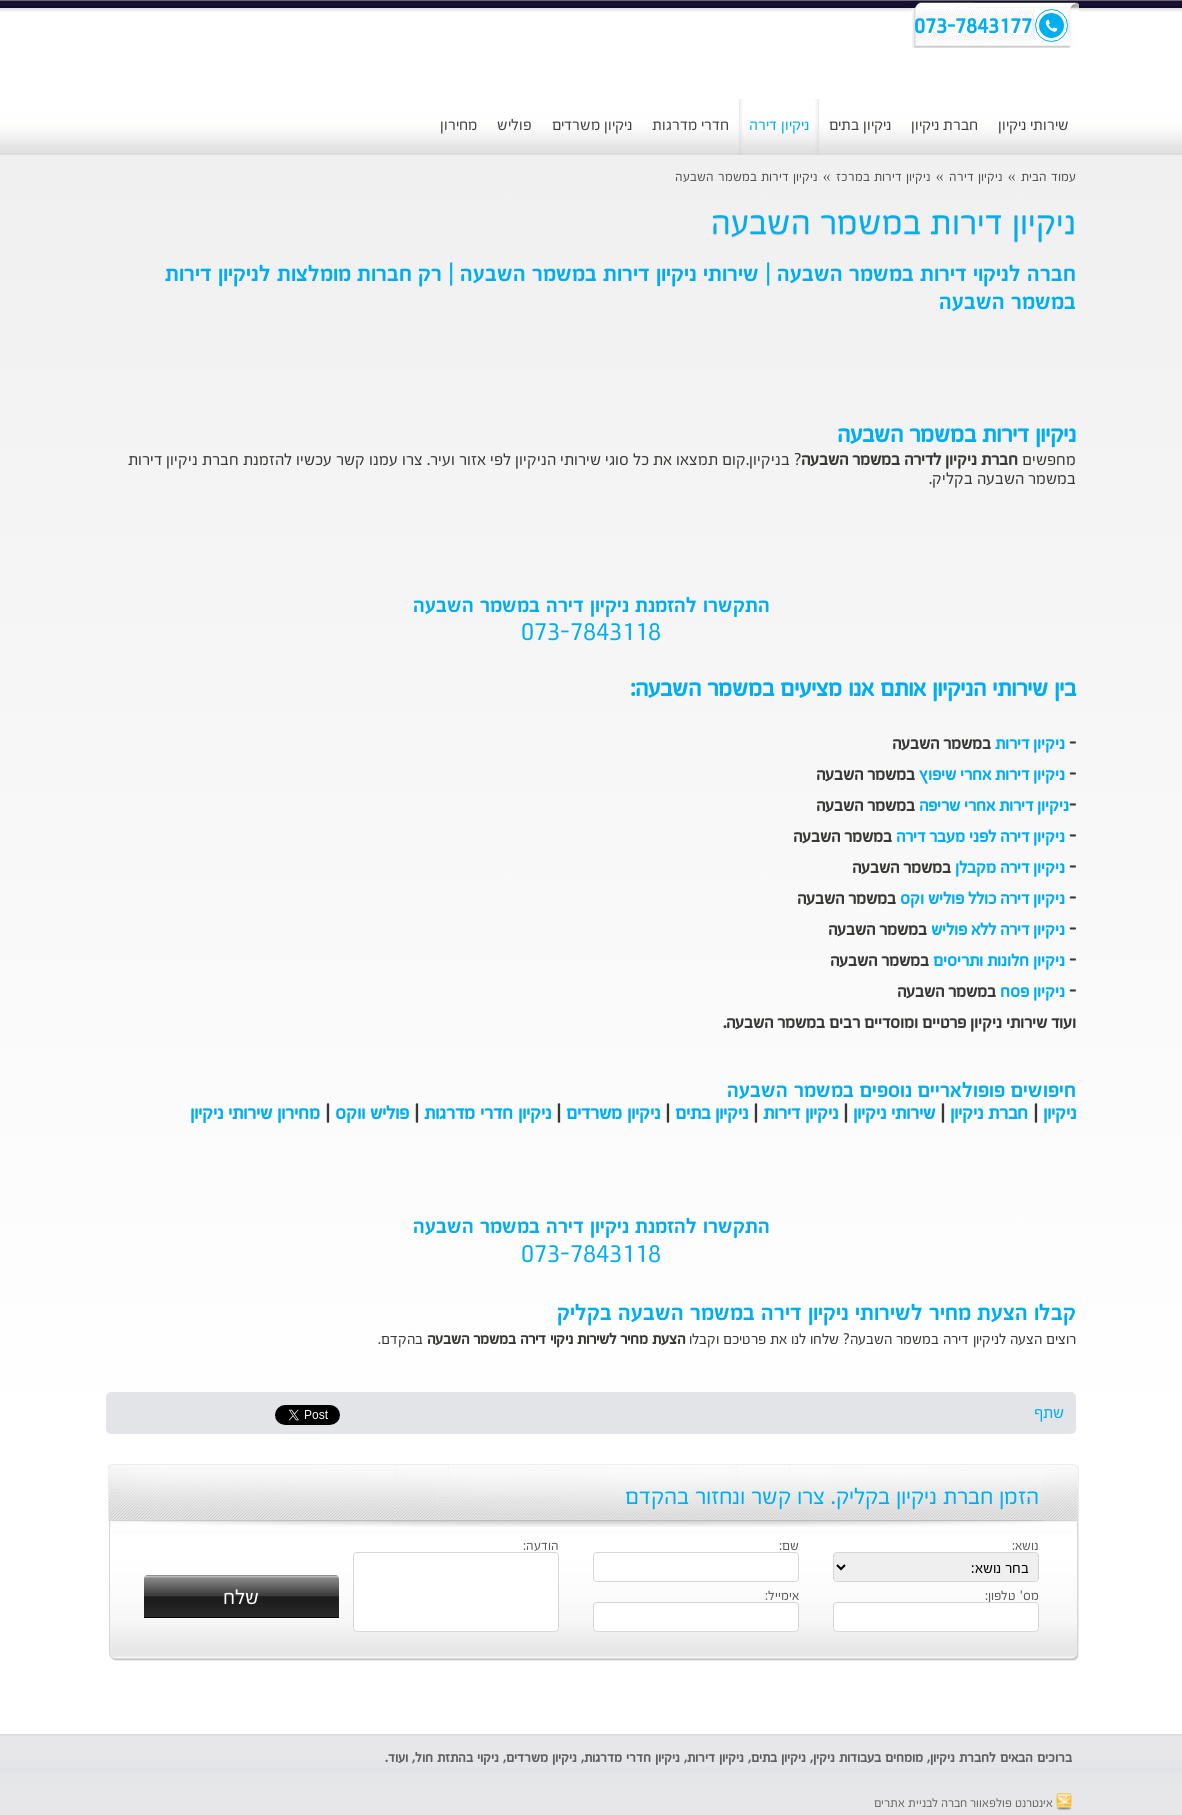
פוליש (514, 125)
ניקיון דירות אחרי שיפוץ (992, 776)
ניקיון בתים (860, 125)
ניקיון (1059, 1114)
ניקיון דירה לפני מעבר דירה (980, 838)
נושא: (1025, 1547)
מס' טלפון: (1012, 1597)
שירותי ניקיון (1033, 125)
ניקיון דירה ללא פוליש (998, 931)
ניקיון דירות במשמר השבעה (746, 177)
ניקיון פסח (1032, 993)
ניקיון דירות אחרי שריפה (994, 807)
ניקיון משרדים (592, 125)
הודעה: (541, 1547)
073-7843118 (591, 634)
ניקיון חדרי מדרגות (487, 1114)
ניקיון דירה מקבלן (1010, 869)
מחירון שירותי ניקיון (255, 1114)
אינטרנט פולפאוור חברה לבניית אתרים (973, 1804)
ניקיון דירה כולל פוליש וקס (982, 900)
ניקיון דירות (1030, 745)
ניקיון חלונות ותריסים (999, 962)
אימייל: (782, 1597)
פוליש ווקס (372, 1114)
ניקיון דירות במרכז (883, 177)
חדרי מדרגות (690, 125)
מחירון (458, 125)
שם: (789, 1547)
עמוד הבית (1048, 177)
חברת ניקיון (944, 125)
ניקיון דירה (779, 125)
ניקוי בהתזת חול (457, 1758)
